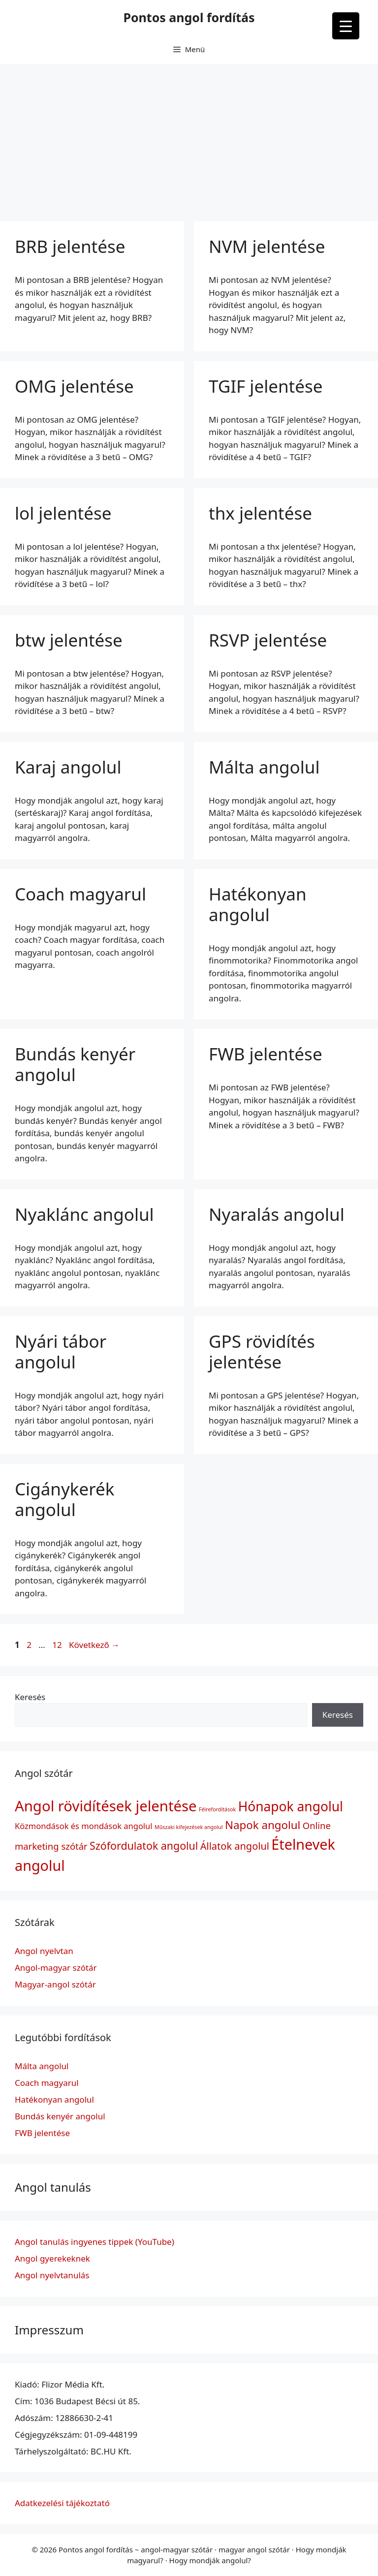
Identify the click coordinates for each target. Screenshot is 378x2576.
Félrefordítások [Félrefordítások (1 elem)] (217, 1809)
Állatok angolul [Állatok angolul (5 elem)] (234, 1846)
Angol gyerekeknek (52, 2258)
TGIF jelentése (265, 386)
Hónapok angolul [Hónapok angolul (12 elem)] (290, 1806)
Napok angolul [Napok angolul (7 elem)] (262, 1824)
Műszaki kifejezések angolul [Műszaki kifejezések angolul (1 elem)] (189, 1827)
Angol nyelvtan (44, 1950)
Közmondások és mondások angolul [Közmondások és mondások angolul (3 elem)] (84, 1825)
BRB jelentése (70, 246)
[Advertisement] (189, 138)
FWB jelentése (265, 1053)
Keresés (30, 1697)
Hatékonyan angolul (258, 904)
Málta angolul (264, 766)
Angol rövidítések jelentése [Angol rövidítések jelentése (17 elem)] (106, 1806)
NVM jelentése (267, 246)
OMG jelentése (74, 386)
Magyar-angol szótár (55, 1984)
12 (58, 1644)
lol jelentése (63, 513)
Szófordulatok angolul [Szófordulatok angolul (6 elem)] (144, 1845)
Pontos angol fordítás (188, 17)
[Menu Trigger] (345, 25)
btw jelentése (69, 640)
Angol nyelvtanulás (52, 2275)
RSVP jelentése (268, 640)
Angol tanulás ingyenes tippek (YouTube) (94, 2241)
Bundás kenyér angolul (75, 1064)
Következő (94, 1644)
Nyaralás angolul (277, 1214)
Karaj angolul (68, 766)
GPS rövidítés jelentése (262, 1351)
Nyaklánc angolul (84, 1214)
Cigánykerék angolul (64, 1499)
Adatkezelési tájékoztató (62, 2503)
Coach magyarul (80, 893)
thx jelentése (260, 513)
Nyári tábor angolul (60, 1351)
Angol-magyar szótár (56, 1967)
